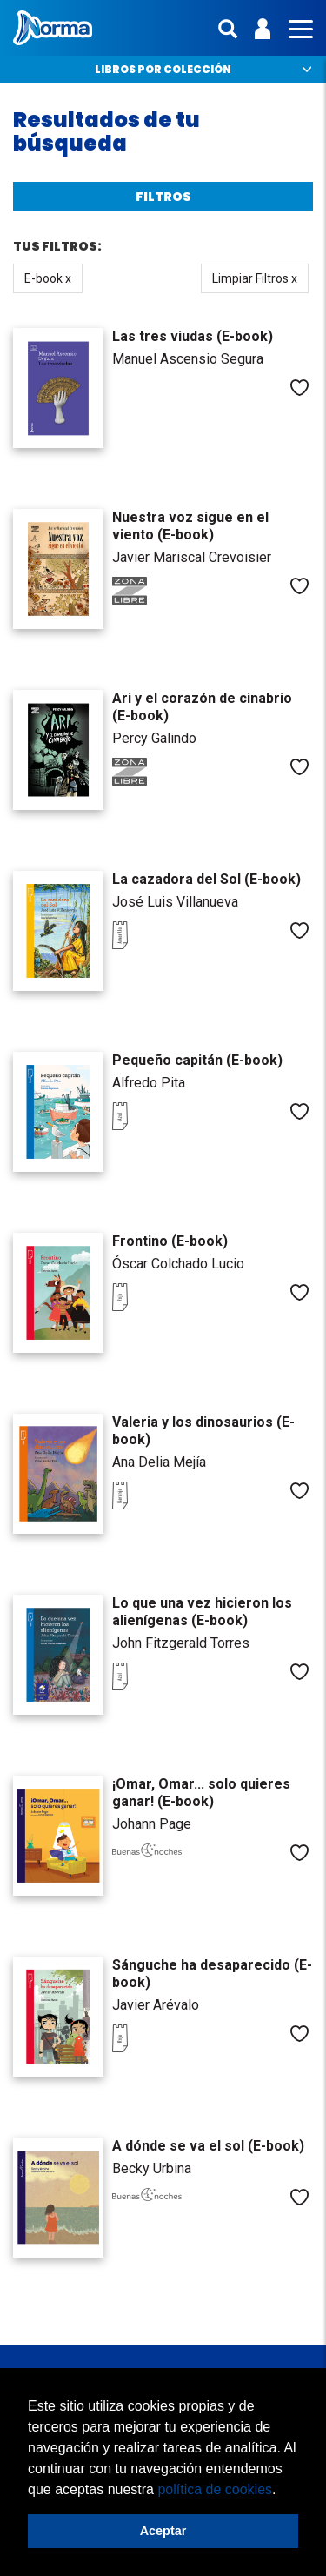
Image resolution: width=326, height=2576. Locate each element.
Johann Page (151, 1824)
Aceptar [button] (163, 2531)
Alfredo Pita (148, 1082)
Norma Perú (52, 27)
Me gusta (299, 387)
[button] (282, 2490)
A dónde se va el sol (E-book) (208, 2146)
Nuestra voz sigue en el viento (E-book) (190, 526)
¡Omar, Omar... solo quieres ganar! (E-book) (201, 1793)
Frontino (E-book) (170, 1241)
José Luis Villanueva (175, 901)
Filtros (163, 196)
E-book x (47, 278)
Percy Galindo (154, 738)
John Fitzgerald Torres (180, 1643)
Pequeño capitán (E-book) (197, 1060)
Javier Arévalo (155, 2005)
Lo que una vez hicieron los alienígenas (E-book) (202, 1612)
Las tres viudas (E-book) (192, 336)
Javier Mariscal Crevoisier (191, 557)
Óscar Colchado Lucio (178, 1263)
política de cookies (214, 2489)
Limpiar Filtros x (254, 278)
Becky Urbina (151, 2168)
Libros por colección (163, 69)
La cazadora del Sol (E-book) (206, 879)
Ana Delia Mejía (159, 1462)
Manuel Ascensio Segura (187, 359)
